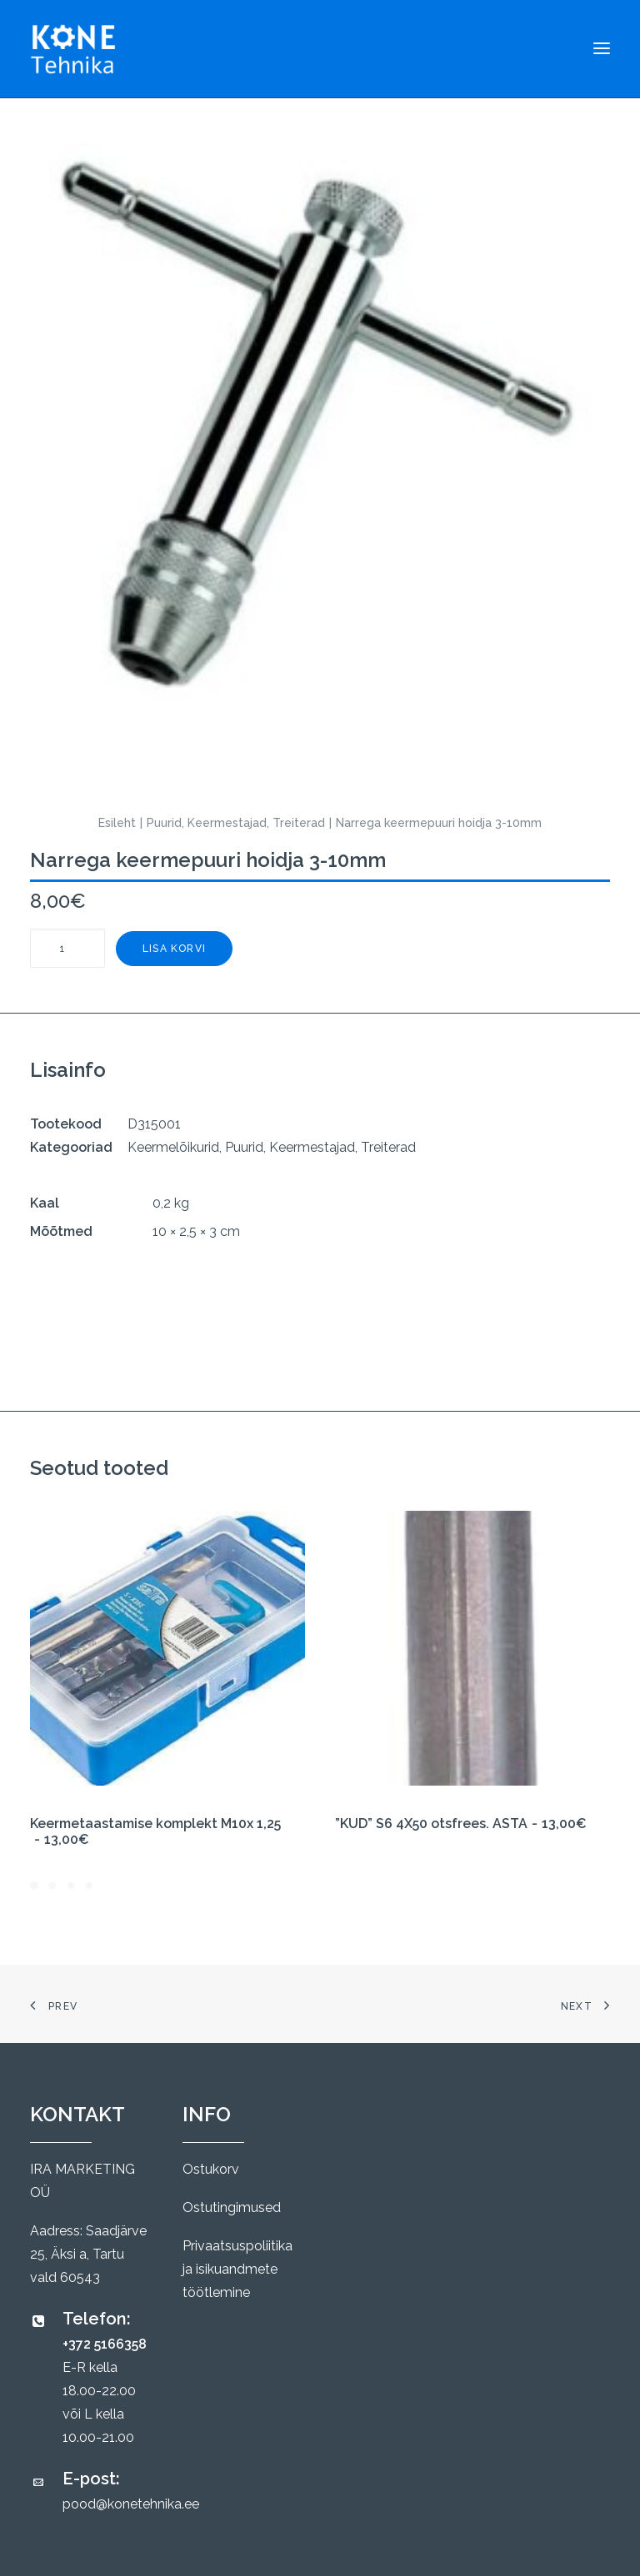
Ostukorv (210, 2169)
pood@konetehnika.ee (130, 2504)
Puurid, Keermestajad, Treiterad (236, 823)
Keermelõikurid (173, 1147)
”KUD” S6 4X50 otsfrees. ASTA (461, 1823)
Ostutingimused (231, 2207)
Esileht (117, 823)
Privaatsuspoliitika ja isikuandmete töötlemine (237, 2269)
